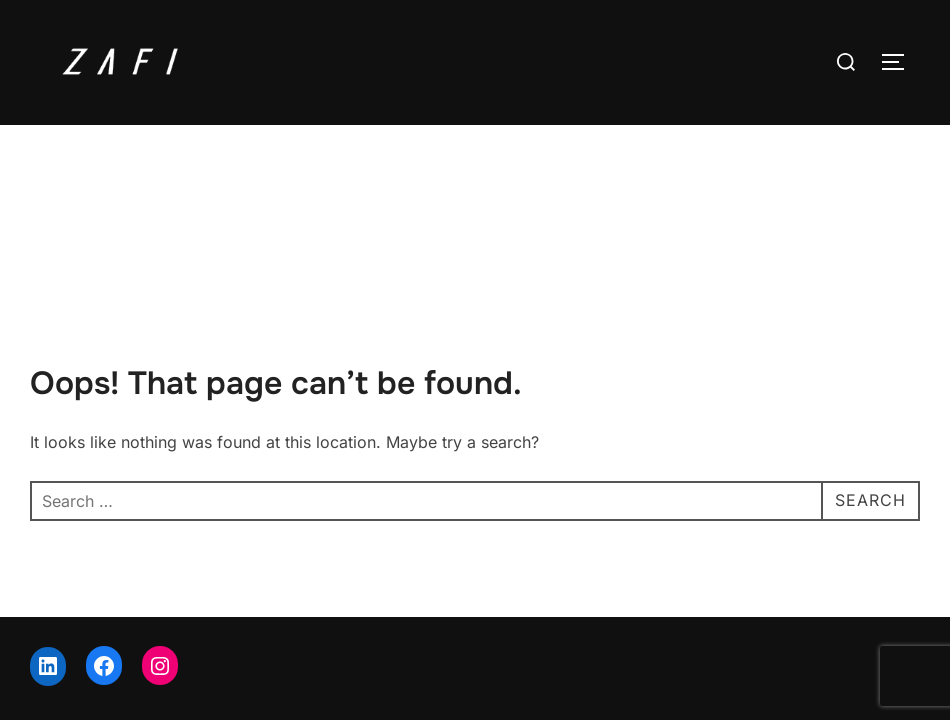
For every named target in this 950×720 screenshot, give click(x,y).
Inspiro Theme (781, 638)
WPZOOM (886, 638)
